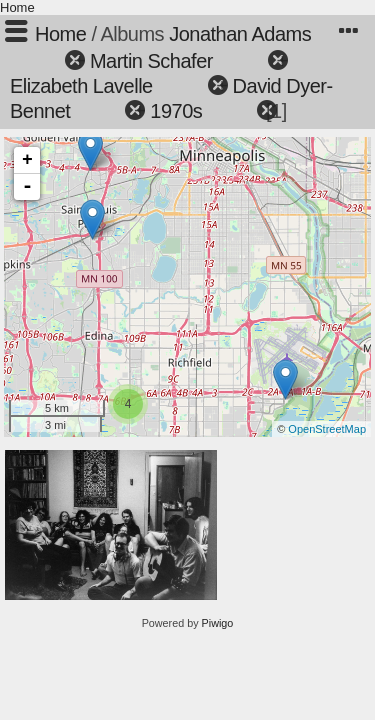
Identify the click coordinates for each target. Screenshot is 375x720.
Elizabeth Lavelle (81, 86)
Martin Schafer (151, 61)
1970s (176, 111)
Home (17, 7)
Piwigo (218, 623)
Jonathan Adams (240, 34)
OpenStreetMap (327, 429)
